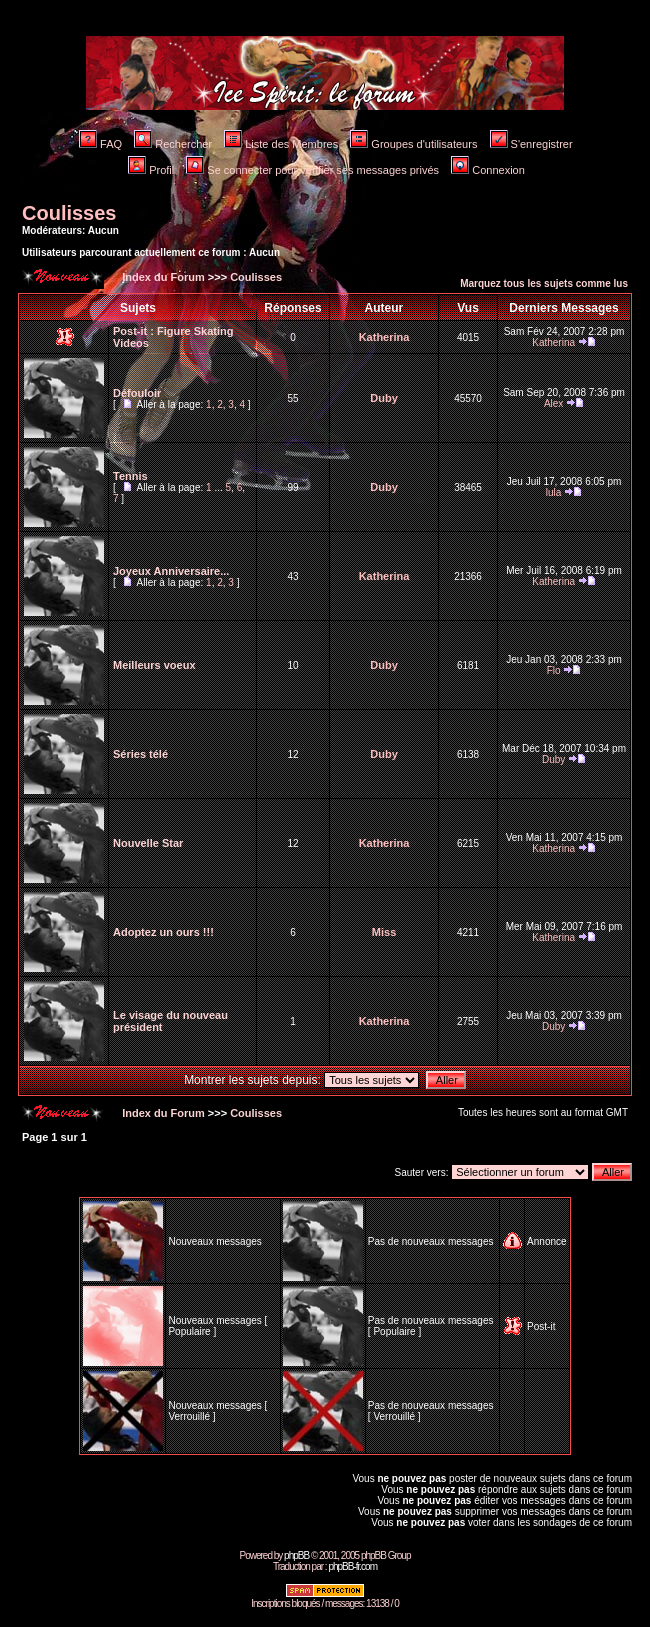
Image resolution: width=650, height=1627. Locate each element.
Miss (384, 932)
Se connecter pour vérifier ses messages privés (312, 170)
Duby (384, 398)
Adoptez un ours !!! (163, 932)
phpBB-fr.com (352, 1566)
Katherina (384, 337)
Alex (553, 403)
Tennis (130, 476)
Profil (151, 170)
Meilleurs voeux (154, 665)
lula (554, 492)
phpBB (296, 1555)
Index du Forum (162, 277)
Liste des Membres (281, 144)
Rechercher (173, 144)
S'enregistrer (531, 144)
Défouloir (137, 393)
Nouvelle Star (148, 843)
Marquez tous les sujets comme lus (544, 283)
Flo (554, 670)
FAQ (100, 144)
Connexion (488, 170)
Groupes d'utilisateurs (413, 144)
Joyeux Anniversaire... (171, 571)
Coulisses (69, 213)
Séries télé (140, 754)
